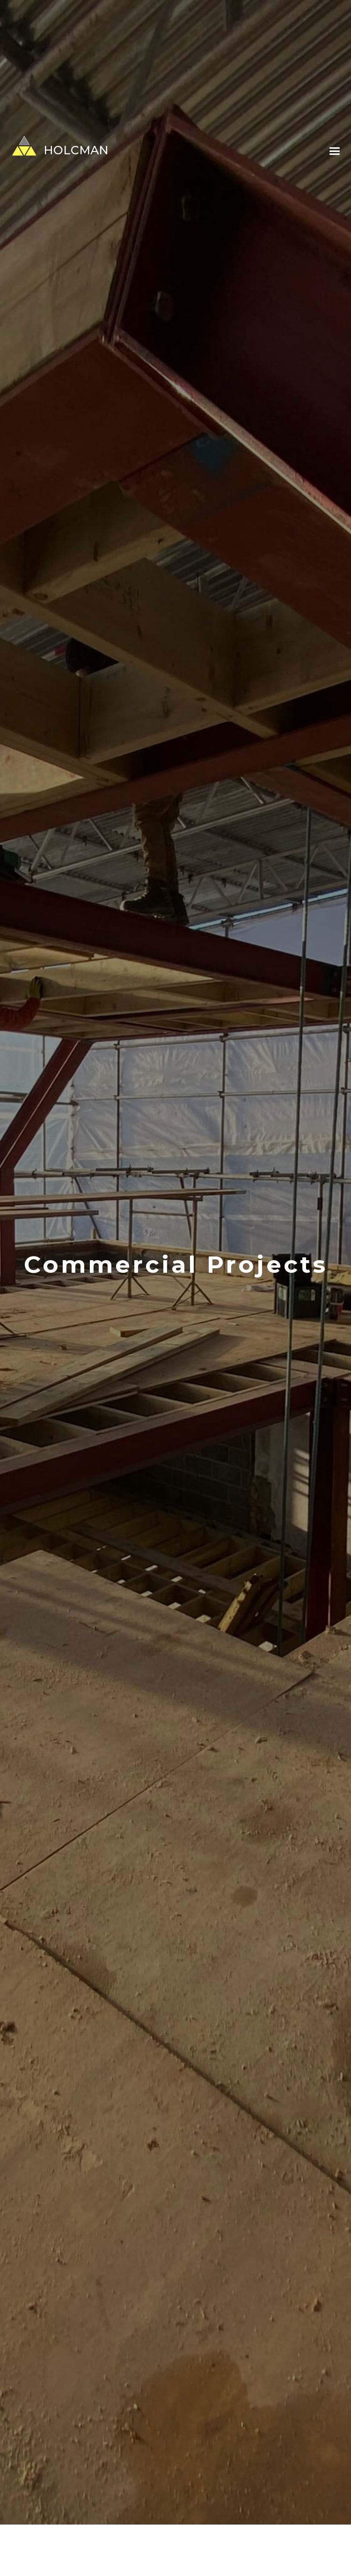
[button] (334, 151)
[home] (54, 145)
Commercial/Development (233, 2555)
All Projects (92, 2555)
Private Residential (150, 2555)
